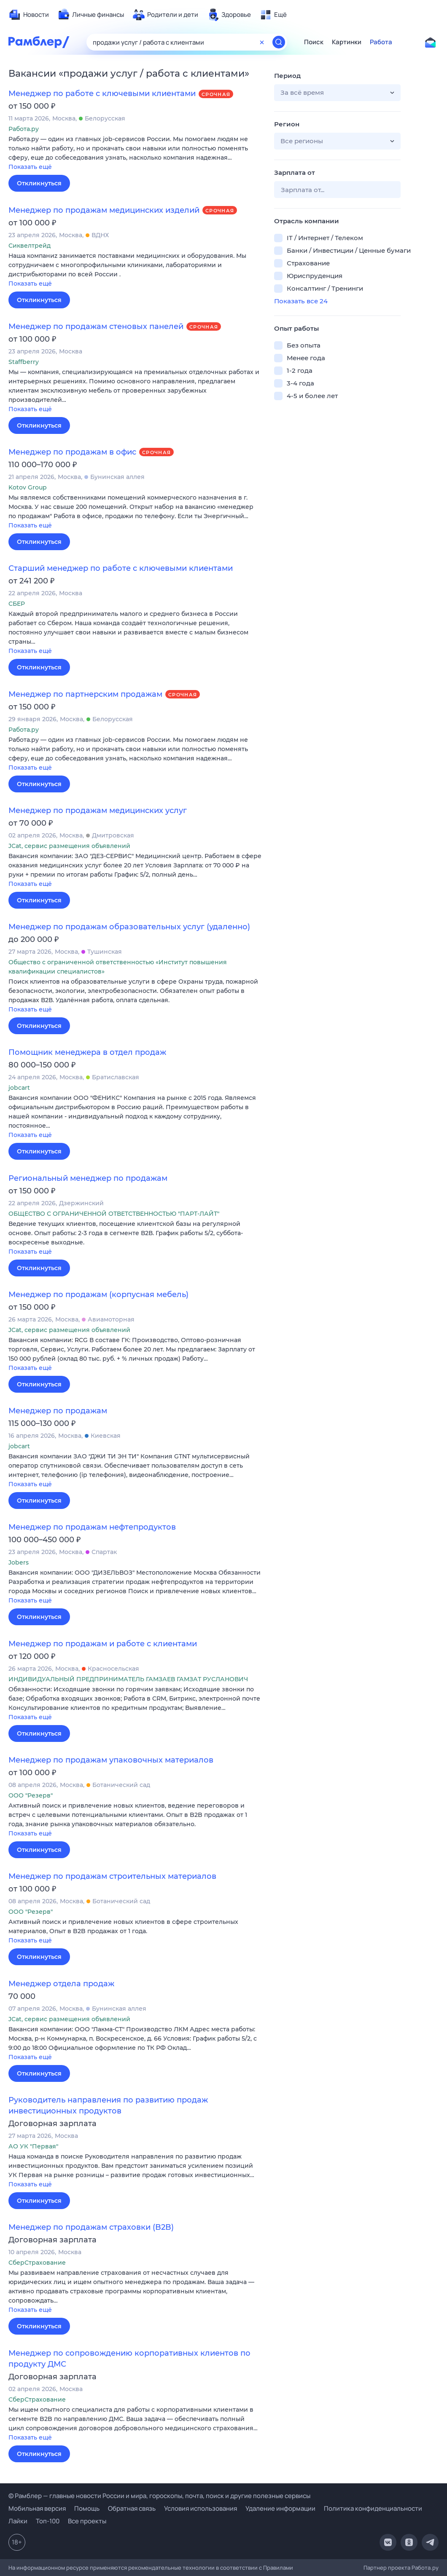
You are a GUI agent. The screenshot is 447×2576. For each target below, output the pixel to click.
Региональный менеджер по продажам (87, 1178)
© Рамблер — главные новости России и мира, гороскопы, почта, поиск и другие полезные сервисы (159, 2495)
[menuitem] (28, 14)
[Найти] (278, 42)
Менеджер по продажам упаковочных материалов (110, 1760)
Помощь (87, 2508)
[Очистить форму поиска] (261, 42)
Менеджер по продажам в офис (72, 452)
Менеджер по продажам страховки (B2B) (91, 2227)
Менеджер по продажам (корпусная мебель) (98, 1294)
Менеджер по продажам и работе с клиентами (102, 1643)
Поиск (313, 42)
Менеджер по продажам (57, 1410)
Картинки (346, 42)
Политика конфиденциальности (373, 2508)
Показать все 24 (301, 301)
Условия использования (200, 2508)
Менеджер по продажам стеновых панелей (95, 326)
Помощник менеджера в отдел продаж (87, 1052)
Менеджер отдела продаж (61, 1983)
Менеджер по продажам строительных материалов (112, 1876)
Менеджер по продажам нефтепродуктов (92, 1527)
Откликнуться (39, 183)
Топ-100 (47, 2521)
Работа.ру (425, 2567)
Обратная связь (132, 2508)
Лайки (17, 2521)
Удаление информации (280, 2508)
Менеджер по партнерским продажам (85, 694)
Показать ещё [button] (30, 167)
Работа (381, 42)
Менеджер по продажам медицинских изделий (103, 210)
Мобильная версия (37, 2508)
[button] (134, 153)
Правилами (278, 2567)
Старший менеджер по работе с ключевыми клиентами (120, 568)
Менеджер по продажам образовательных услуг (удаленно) (129, 926)
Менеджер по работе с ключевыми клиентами (102, 93)
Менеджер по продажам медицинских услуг (97, 810)
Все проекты (87, 2521)
